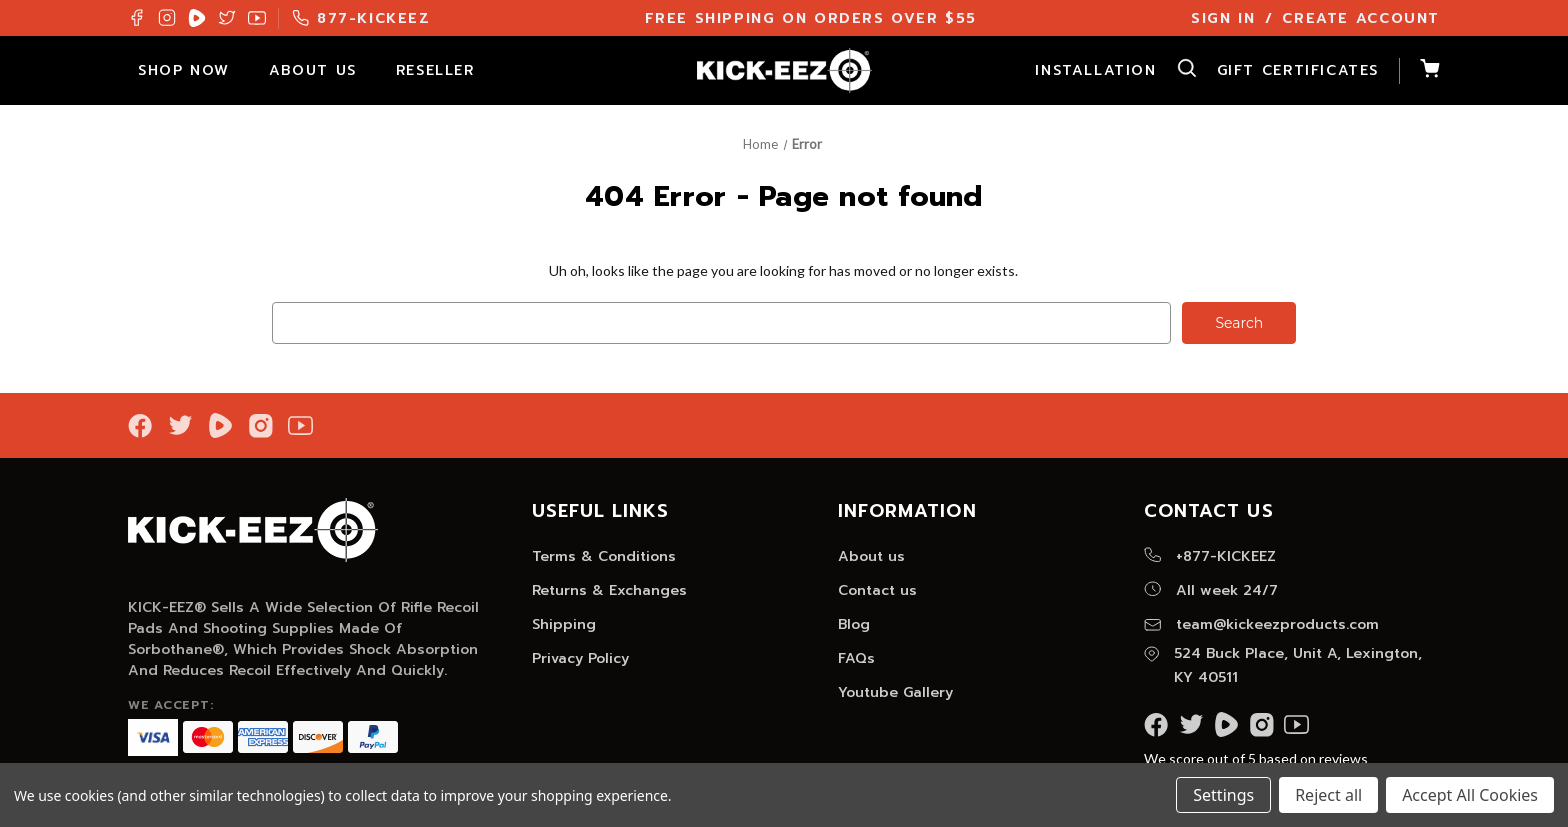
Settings (1223, 795)
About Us (322, 70)
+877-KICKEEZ (1210, 556)
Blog (854, 624)
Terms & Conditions (604, 556)
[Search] (1177, 71)
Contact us (877, 590)
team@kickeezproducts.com (1261, 624)
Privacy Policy (580, 658)
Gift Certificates (1298, 70)
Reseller (445, 70)
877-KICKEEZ (361, 18)
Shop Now (193, 70)
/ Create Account (1352, 18)
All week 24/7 (1211, 590)
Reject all (1328, 795)
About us (871, 556)
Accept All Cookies (1470, 795)
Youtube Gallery (895, 692)
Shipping (564, 624)
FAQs (856, 658)
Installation (1095, 70)
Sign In (1223, 18)
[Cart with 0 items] (1419, 71)
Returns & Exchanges (609, 590)
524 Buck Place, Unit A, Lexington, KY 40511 (1283, 665)
